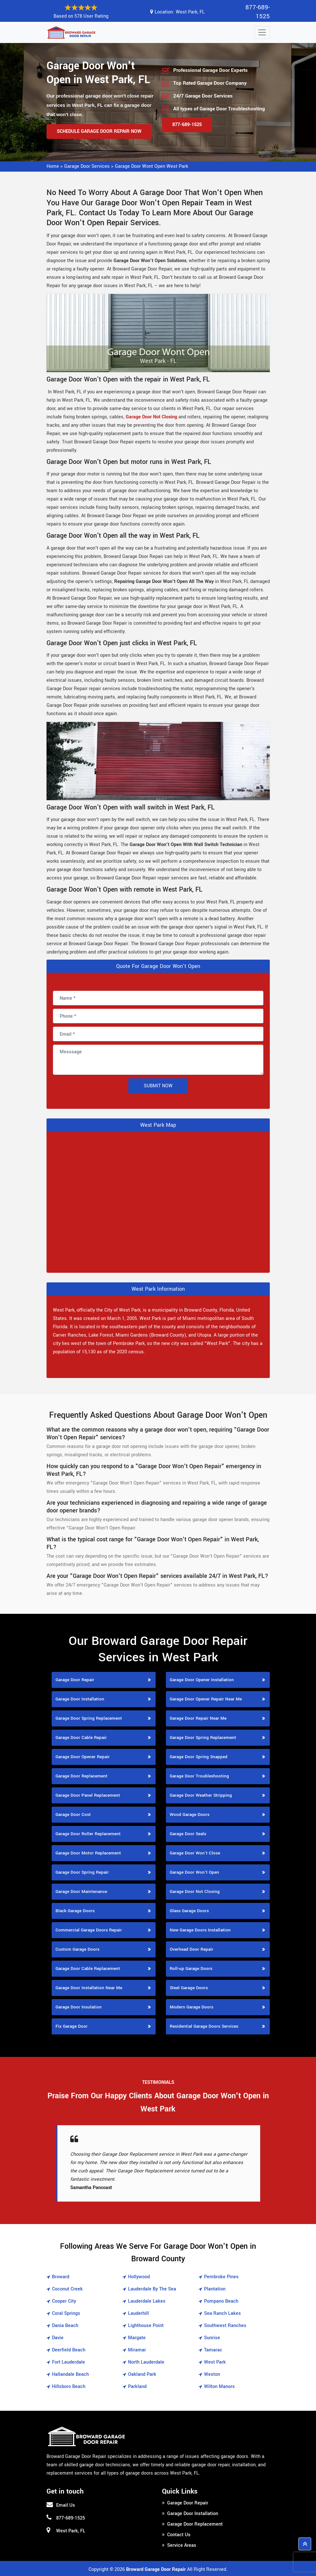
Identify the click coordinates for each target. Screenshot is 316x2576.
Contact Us (179, 2533)
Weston (212, 2373)
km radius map (158, 1199)
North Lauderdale (146, 2361)
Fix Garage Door (72, 2025)
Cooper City (64, 2300)
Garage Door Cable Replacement (88, 1967)
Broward (60, 2275)
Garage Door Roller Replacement (88, 1832)
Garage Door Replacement (81, 1775)
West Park (215, 2361)
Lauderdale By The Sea (152, 2287)
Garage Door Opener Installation (202, 1678)
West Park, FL (190, 11)
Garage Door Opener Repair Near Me (206, 1698)
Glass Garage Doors (189, 1909)
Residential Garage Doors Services (204, 2025)
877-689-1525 (256, 11)
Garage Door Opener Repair (83, 1755)
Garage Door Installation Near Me (89, 1986)
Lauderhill (138, 2312)
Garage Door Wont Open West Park (151, 165)
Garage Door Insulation (79, 2006)
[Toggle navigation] (262, 31)
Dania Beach (65, 2324)
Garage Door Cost (73, 1813)
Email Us (65, 2504)
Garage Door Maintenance (81, 1890)
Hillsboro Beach (68, 2385)
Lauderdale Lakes (147, 2300)
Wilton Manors (219, 2385)
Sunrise (212, 2336)
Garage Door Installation (80, 1698)
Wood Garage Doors (189, 1813)
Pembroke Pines (221, 2275)
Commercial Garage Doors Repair (89, 1929)
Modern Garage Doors (191, 2006)
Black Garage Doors (75, 1909)
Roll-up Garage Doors (191, 1967)
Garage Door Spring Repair (82, 1871)
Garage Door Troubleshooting (199, 1775)
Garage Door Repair (75, 1678)
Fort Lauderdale (68, 2361)
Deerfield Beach (68, 2348)
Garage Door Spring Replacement (89, 1717)
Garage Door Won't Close (195, 1852)
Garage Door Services (87, 165)
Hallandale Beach (70, 2373)
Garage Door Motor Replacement (88, 1852)
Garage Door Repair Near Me (198, 1717)
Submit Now (158, 1084)
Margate (137, 2336)
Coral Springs (66, 2312)
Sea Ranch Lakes (222, 2312)
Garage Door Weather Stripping (201, 1794)
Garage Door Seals (188, 1832)
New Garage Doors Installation (200, 1929)
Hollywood (139, 2275)
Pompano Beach (221, 2300)
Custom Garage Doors (77, 1948)
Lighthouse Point (146, 2324)
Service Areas (181, 2544)
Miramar (137, 2348)
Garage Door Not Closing (195, 1890)
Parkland (137, 2385)
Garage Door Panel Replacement (88, 1794)
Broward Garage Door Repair (156, 2568)
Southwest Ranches (225, 2324)
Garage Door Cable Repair (81, 1736)
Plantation (215, 2287)
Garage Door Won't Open (194, 1871)
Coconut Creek (67, 2287)
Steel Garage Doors (189, 1986)
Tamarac (213, 2348)
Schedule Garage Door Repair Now (99, 130)
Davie (58, 2336)
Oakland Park (142, 2373)
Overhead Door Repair (191, 1948)
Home (53, 165)
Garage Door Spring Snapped (198, 1755)
